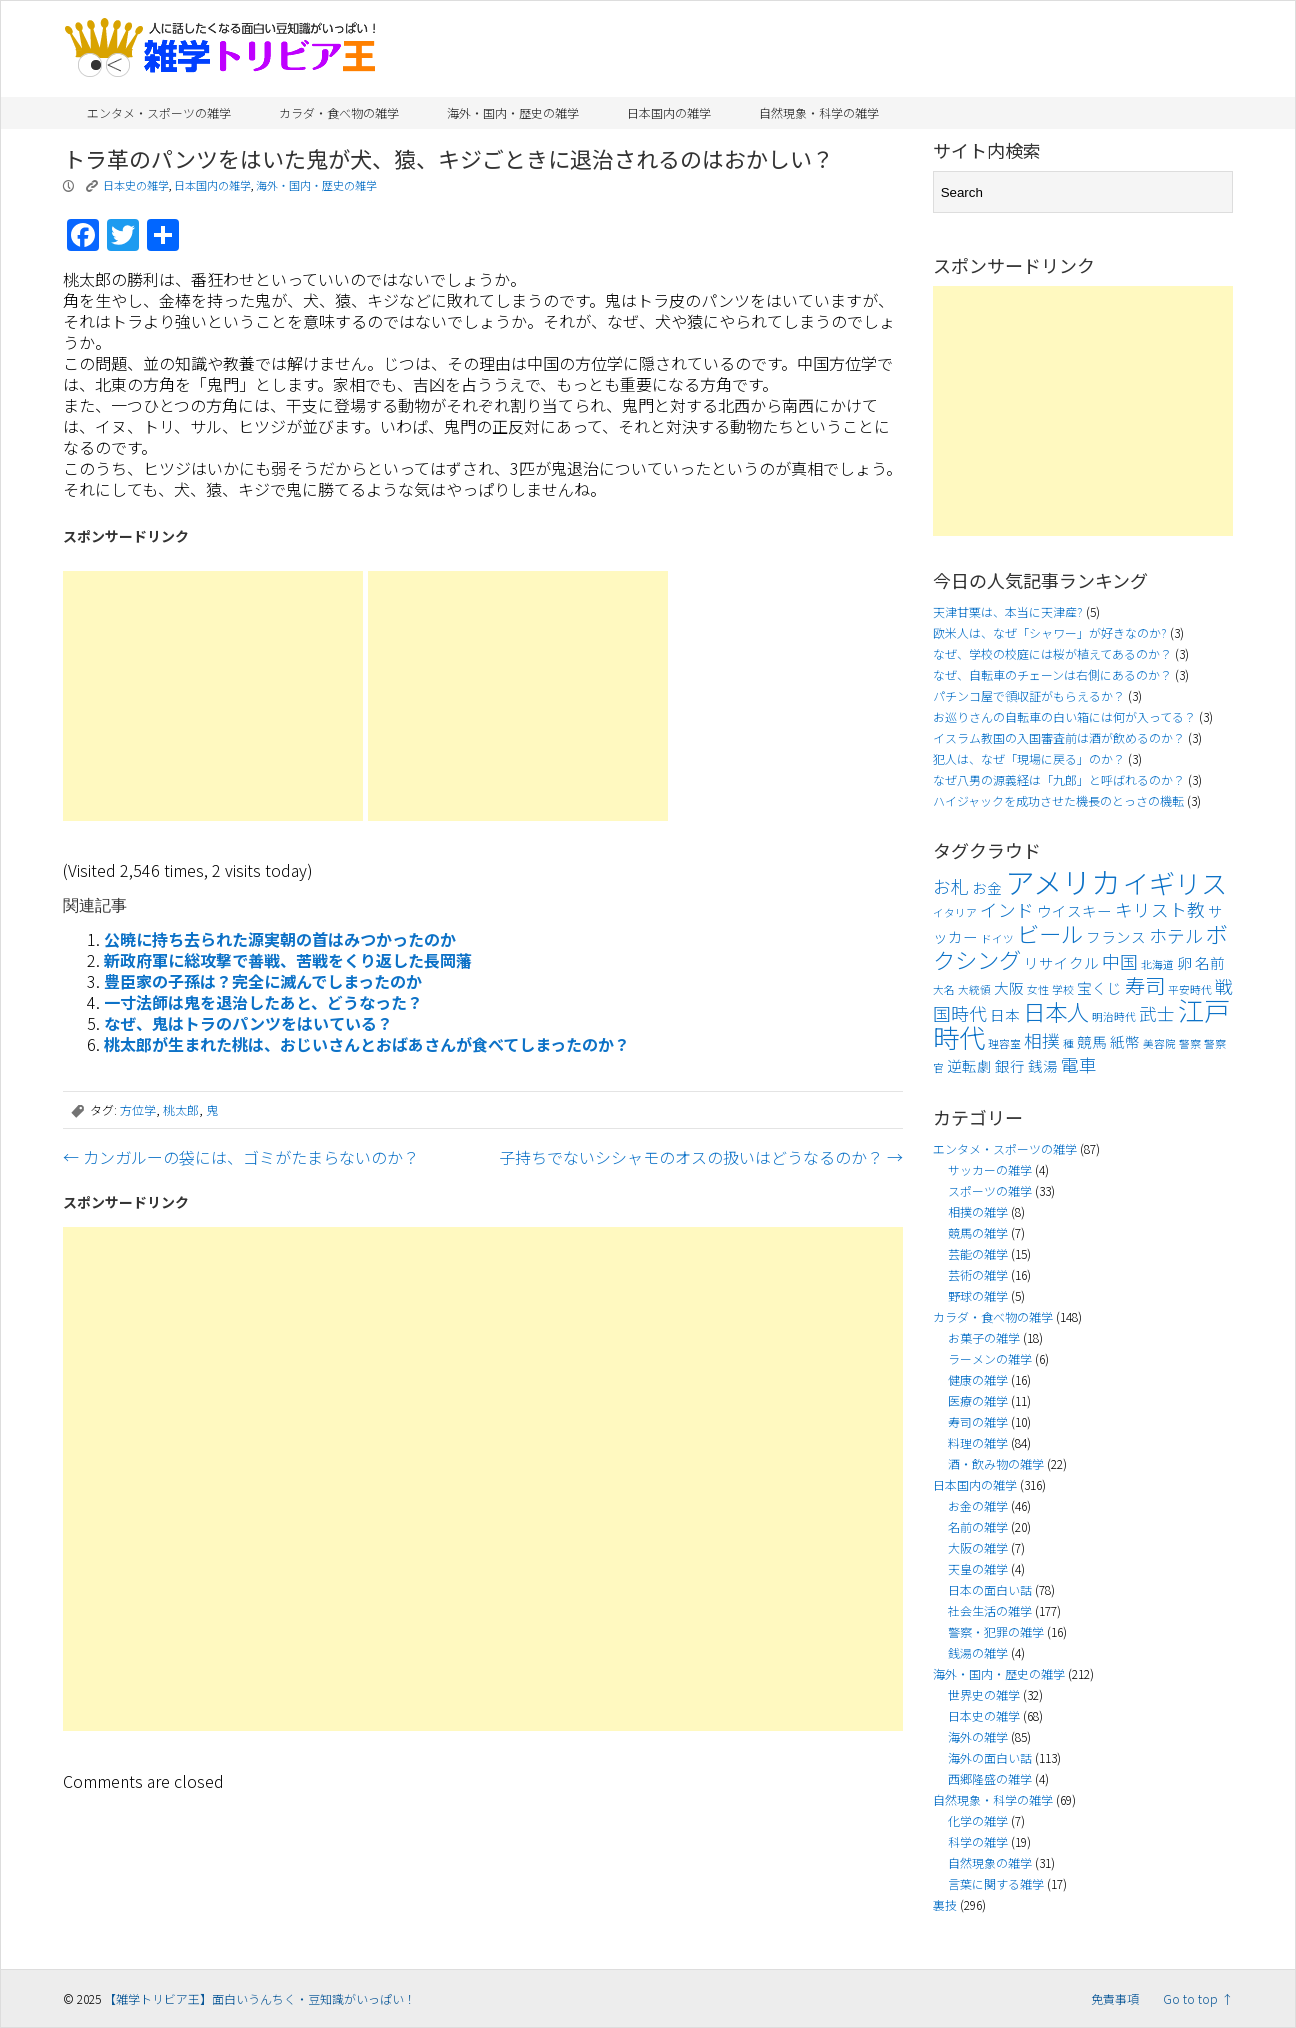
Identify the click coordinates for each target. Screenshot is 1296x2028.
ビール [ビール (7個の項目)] (1050, 933)
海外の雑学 (978, 1736)
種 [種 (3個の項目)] (1068, 1043)
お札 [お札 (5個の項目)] (951, 886)
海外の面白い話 (990, 1757)
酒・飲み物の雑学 (996, 1463)
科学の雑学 (978, 1841)
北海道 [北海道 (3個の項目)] (1157, 964)
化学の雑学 (978, 1820)
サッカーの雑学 (990, 1169)
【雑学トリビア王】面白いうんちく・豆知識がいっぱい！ (260, 1998)
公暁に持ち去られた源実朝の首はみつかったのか (280, 939)
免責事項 (1115, 1998)
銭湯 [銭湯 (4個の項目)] (1043, 1065)
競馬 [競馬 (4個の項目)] (1092, 1041)
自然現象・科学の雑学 (819, 112)
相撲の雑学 (978, 1211)
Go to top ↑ (1198, 1998)
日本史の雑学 (136, 185)
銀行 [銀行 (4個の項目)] (1010, 1065)
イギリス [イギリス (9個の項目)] (1175, 883)
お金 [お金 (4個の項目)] (987, 887)
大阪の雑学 (978, 1547)
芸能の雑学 (978, 1253)
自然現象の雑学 (990, 1862)
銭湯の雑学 (978, 1652)
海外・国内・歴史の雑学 (513, 112)
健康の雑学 (978, 1379)
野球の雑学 (978, 1295)
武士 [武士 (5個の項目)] (1157, 1013)
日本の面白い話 (990, 1589)
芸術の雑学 (978, 1274)
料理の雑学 (978, 1442)
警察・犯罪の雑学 (996, 1631)
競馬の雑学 (978, 1232)
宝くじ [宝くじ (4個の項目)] (1099, 987)
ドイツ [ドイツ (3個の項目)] (997, 938)
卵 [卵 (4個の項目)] (1184, 962)
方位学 (138, 1109)
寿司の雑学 (978, 1421)
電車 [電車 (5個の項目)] (1079, 1064)
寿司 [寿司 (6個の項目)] (1145, 985)
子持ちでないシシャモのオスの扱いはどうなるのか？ (701, 1157)
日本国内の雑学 (669, 112)
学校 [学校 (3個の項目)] (1063, 989)
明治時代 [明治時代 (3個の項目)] (1114, 1016)
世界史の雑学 (984, 1694)
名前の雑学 (978, 1526)
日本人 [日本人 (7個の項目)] (1056, 1011)
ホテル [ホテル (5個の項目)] (1176, 935)
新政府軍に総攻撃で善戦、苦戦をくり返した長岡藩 (288, 960)
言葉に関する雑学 (996, 1883)
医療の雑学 (978, 1400)
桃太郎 (181, 1109)
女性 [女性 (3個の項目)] (1038, 989)
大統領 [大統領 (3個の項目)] (974, 989)
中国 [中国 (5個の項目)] (1120, 961)
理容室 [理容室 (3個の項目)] (1004, 1043)
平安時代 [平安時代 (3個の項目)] (1190, 989)
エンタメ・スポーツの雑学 (159, 112)
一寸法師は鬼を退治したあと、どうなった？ (263, 1002)
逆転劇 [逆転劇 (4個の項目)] (969, 1065)
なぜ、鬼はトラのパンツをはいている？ (248, 1023)
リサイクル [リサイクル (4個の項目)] (1061, 962)
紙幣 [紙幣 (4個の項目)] (1125, 1041)
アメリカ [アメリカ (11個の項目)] (1062, 881)
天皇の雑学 (978, 1568)
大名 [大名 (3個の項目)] (944, 989)
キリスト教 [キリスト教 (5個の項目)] (1160, 909)
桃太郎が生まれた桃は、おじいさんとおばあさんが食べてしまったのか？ (367, 1044)
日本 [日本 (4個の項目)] (1005, 1014)
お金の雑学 (978, 1505)
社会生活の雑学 (990, 1610)
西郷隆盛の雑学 (990, 1778)
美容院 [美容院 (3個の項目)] (1159, 1043)
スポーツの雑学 (990, 1190)
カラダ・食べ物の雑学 (339, 112)
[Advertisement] (213, 696)
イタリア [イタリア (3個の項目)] (955, 912)
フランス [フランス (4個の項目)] (1116, 936)
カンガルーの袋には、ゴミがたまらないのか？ (241, 1157)
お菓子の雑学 (984, 1337)
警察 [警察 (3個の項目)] (1190, 1043)
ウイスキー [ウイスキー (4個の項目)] (1074, 910)
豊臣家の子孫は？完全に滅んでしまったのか (263, 981)
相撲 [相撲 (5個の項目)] (1042, 1040)
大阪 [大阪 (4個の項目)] (1009, 987)
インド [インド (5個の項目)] (1007, 909)
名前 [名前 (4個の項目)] (1210, 962)
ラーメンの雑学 (990, 1358)
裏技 (945, 1904)
